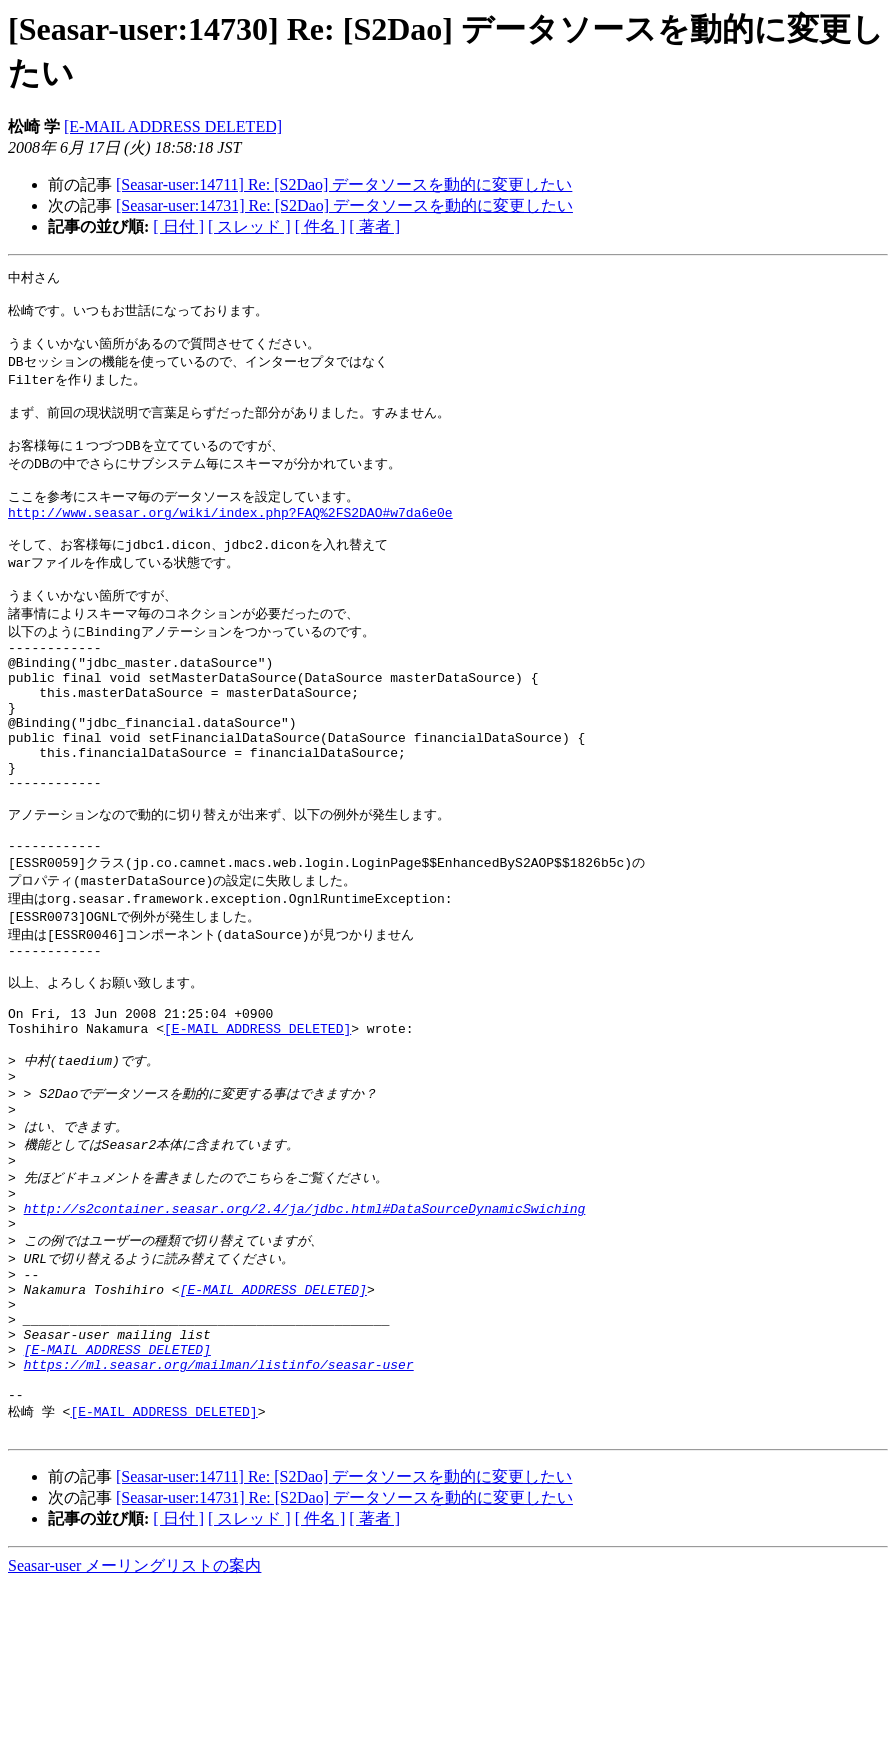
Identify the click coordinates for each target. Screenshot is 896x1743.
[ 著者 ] (374, 226)
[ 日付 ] (178, 226)
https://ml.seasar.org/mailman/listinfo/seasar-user (219, 1512)
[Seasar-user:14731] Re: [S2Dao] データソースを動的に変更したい (344, 205)
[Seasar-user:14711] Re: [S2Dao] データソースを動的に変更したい (344, 184)
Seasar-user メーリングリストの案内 (134, 1723)
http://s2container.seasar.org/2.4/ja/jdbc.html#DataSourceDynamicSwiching (305, 1330)
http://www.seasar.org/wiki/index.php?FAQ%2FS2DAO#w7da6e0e (230, 539)
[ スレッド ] (249, 226)
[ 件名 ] (320, 226)
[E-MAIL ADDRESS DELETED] (173, 126)
